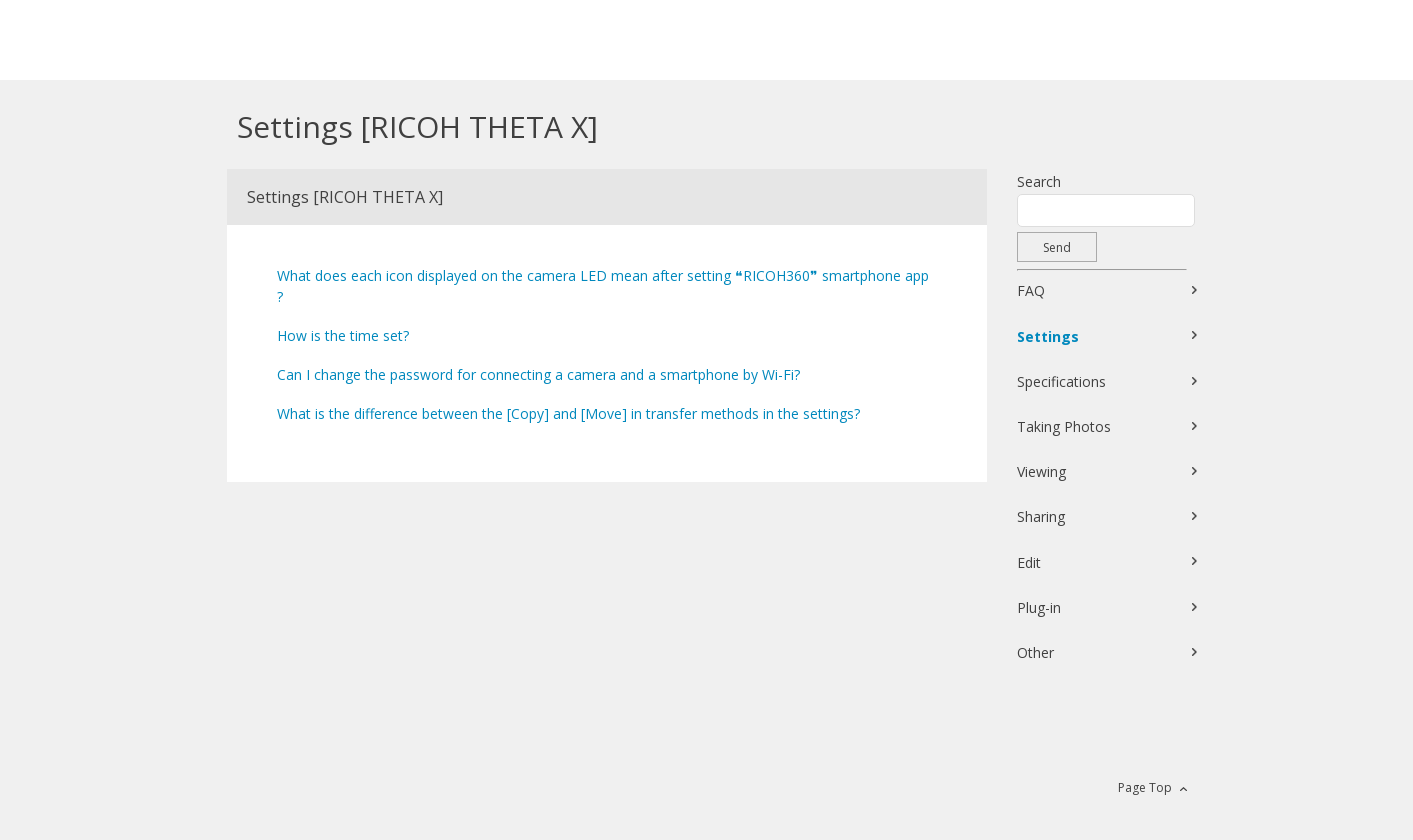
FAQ (1031, 290)
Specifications (1061, 381)
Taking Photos (1064, 426)
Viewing (1041, 471)
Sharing (1041, 516)
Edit (1029, 562)
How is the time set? (343, 335)
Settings (1048, 336)
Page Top (1145, 787)
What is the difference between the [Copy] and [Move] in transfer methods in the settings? (568, 413)
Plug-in (1039, 607)
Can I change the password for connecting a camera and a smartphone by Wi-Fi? (538, 374)
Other (1035, 652)
